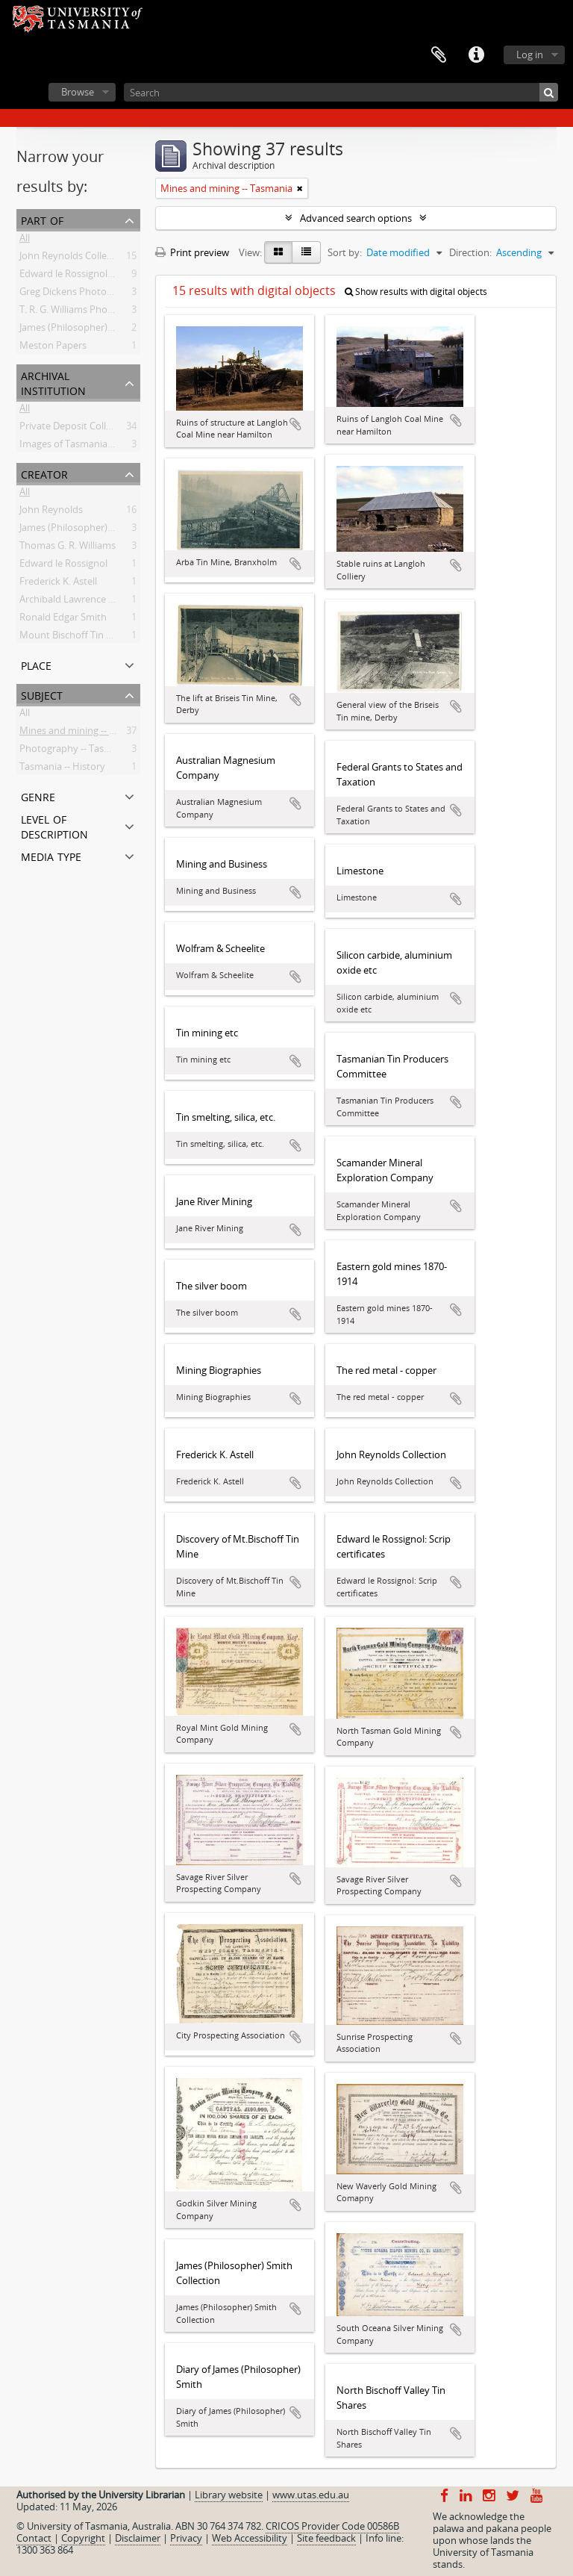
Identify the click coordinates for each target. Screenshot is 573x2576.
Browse (77, 92)
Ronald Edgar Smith (63, 619)
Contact (33, 2538)
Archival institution (53, 381)
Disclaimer (137, 2538)
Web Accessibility (249, 2538)
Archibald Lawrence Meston (81, 602)
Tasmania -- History (62, 769)
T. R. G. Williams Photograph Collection (104, 312)
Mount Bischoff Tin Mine (73, 637)
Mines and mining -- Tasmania (85, 733)
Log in (529, 54)
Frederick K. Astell (58, 584)
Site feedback (326, 2538)
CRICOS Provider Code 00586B (332, 2526)
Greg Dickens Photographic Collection (102, 294)
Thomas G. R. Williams (67, 548)
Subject (42, 694)
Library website (229, 2494)
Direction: (470, 252)
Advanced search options (356, 218)
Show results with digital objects (416, 291)
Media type (51, 855)
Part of (42, 219)
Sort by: (345, 252)
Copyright (83, 2538)
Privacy (186, 2538)
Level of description (54, 825)
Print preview (192, 252)
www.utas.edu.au (310, 2494)
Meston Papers (53, 348)
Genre (38, 795)
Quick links (476, 55)
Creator (44, 473)
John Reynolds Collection (74, 258)
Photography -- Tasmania (75, 751)
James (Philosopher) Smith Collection (100, 330)
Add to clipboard (295, 424)
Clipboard (438, 55)
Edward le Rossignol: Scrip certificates (101, 276)
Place (36, 664)
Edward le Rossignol (63, 566)
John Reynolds (51, 512)
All (24, 240)
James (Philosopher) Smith (77, 530)
